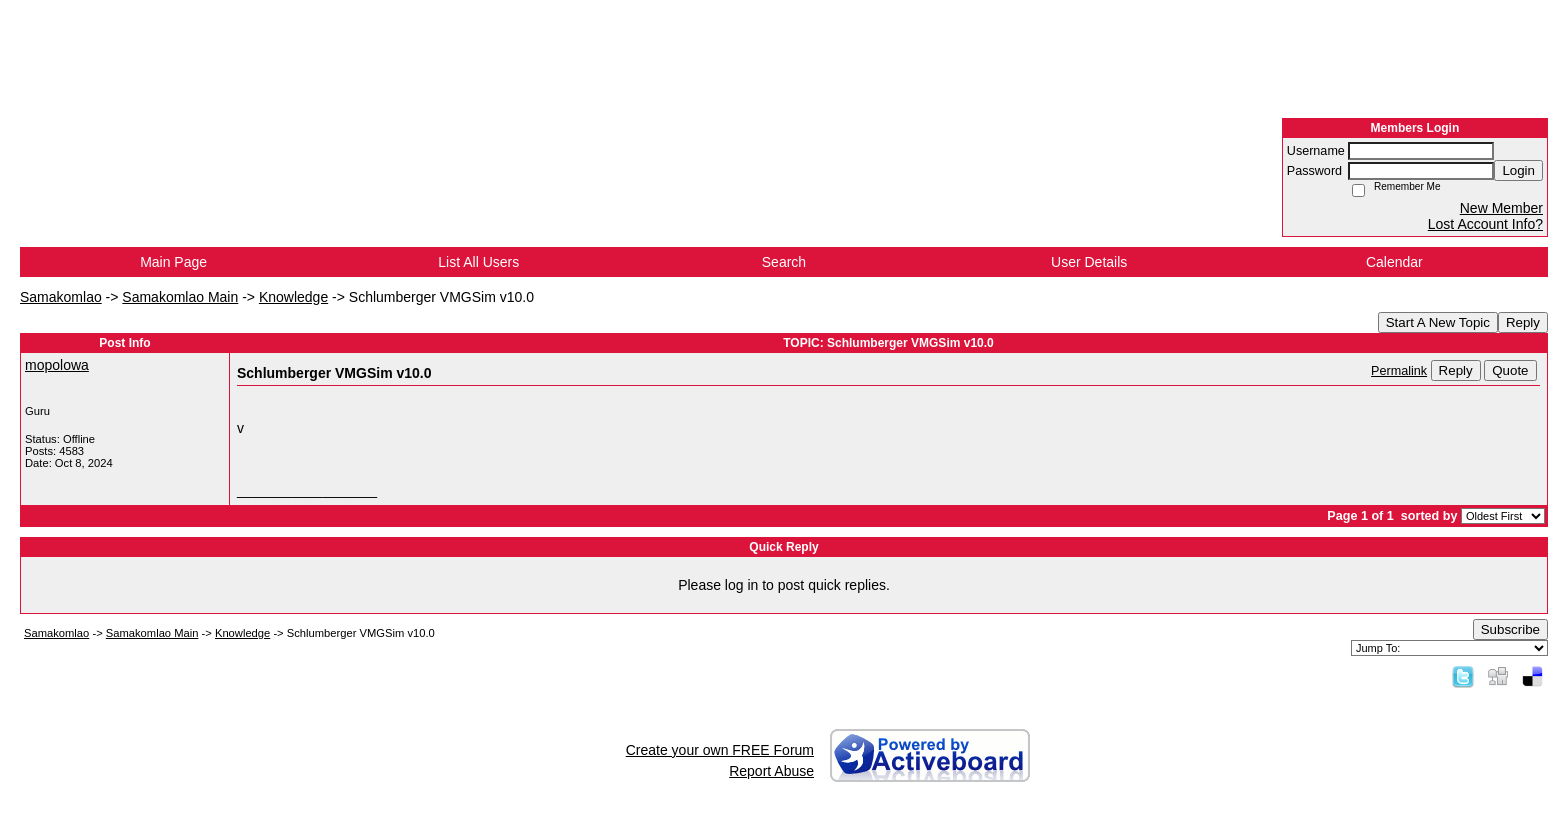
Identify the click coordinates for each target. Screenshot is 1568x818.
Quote (1510, 370)
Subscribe (1510, 629)
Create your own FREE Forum (720, 750)
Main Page (173, 262)
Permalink (1399, 371)
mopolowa (57, 365)
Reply (1523, 322)
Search (784, 262)
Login (1518, 170)
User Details (1089, 262)
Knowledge (293, 297)
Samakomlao (61, 297)
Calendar (1394, 262)
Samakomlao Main (180, 297)
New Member (1501, 208)
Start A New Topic (1438, 322)
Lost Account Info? (1485, 224)
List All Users (478, 262)
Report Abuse (771, 771)
